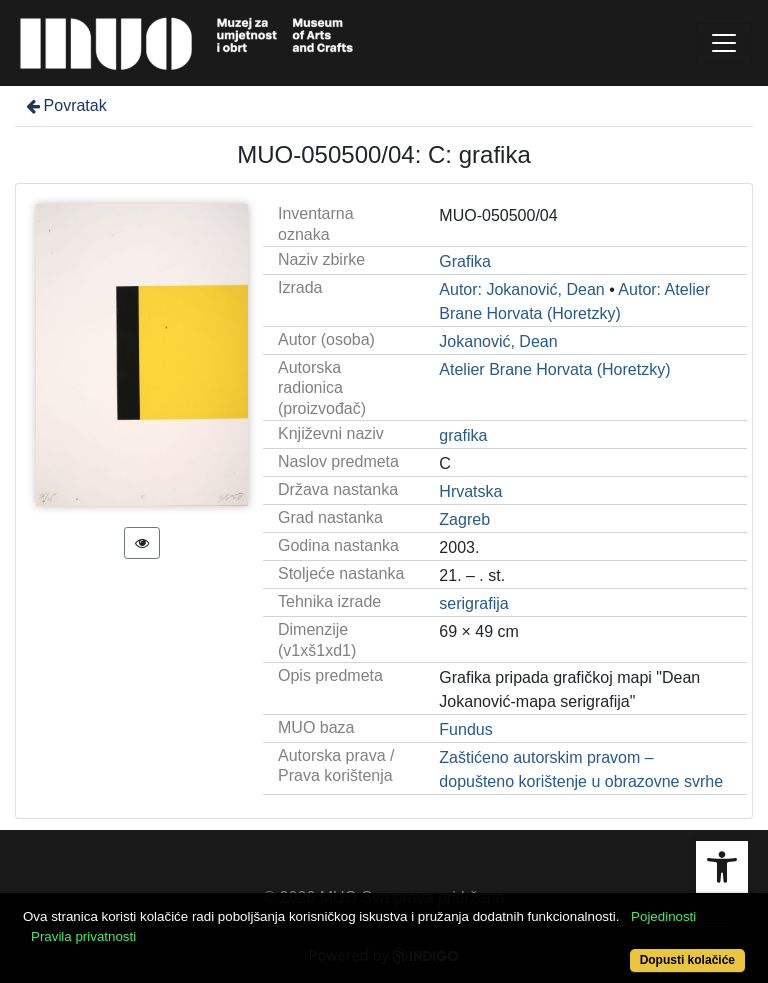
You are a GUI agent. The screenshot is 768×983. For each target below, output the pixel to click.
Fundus (465, 729)
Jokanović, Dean (498, 341)
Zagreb (464, 519)
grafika (463, 435)
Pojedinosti (663, 916)
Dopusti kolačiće (687, 960)
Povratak (65, 105)
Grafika (465, 261)
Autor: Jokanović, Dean (521, 289)
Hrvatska (470, 491)
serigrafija (473, 603)
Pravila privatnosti (83, 936)
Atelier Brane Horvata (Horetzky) (554, 369)
